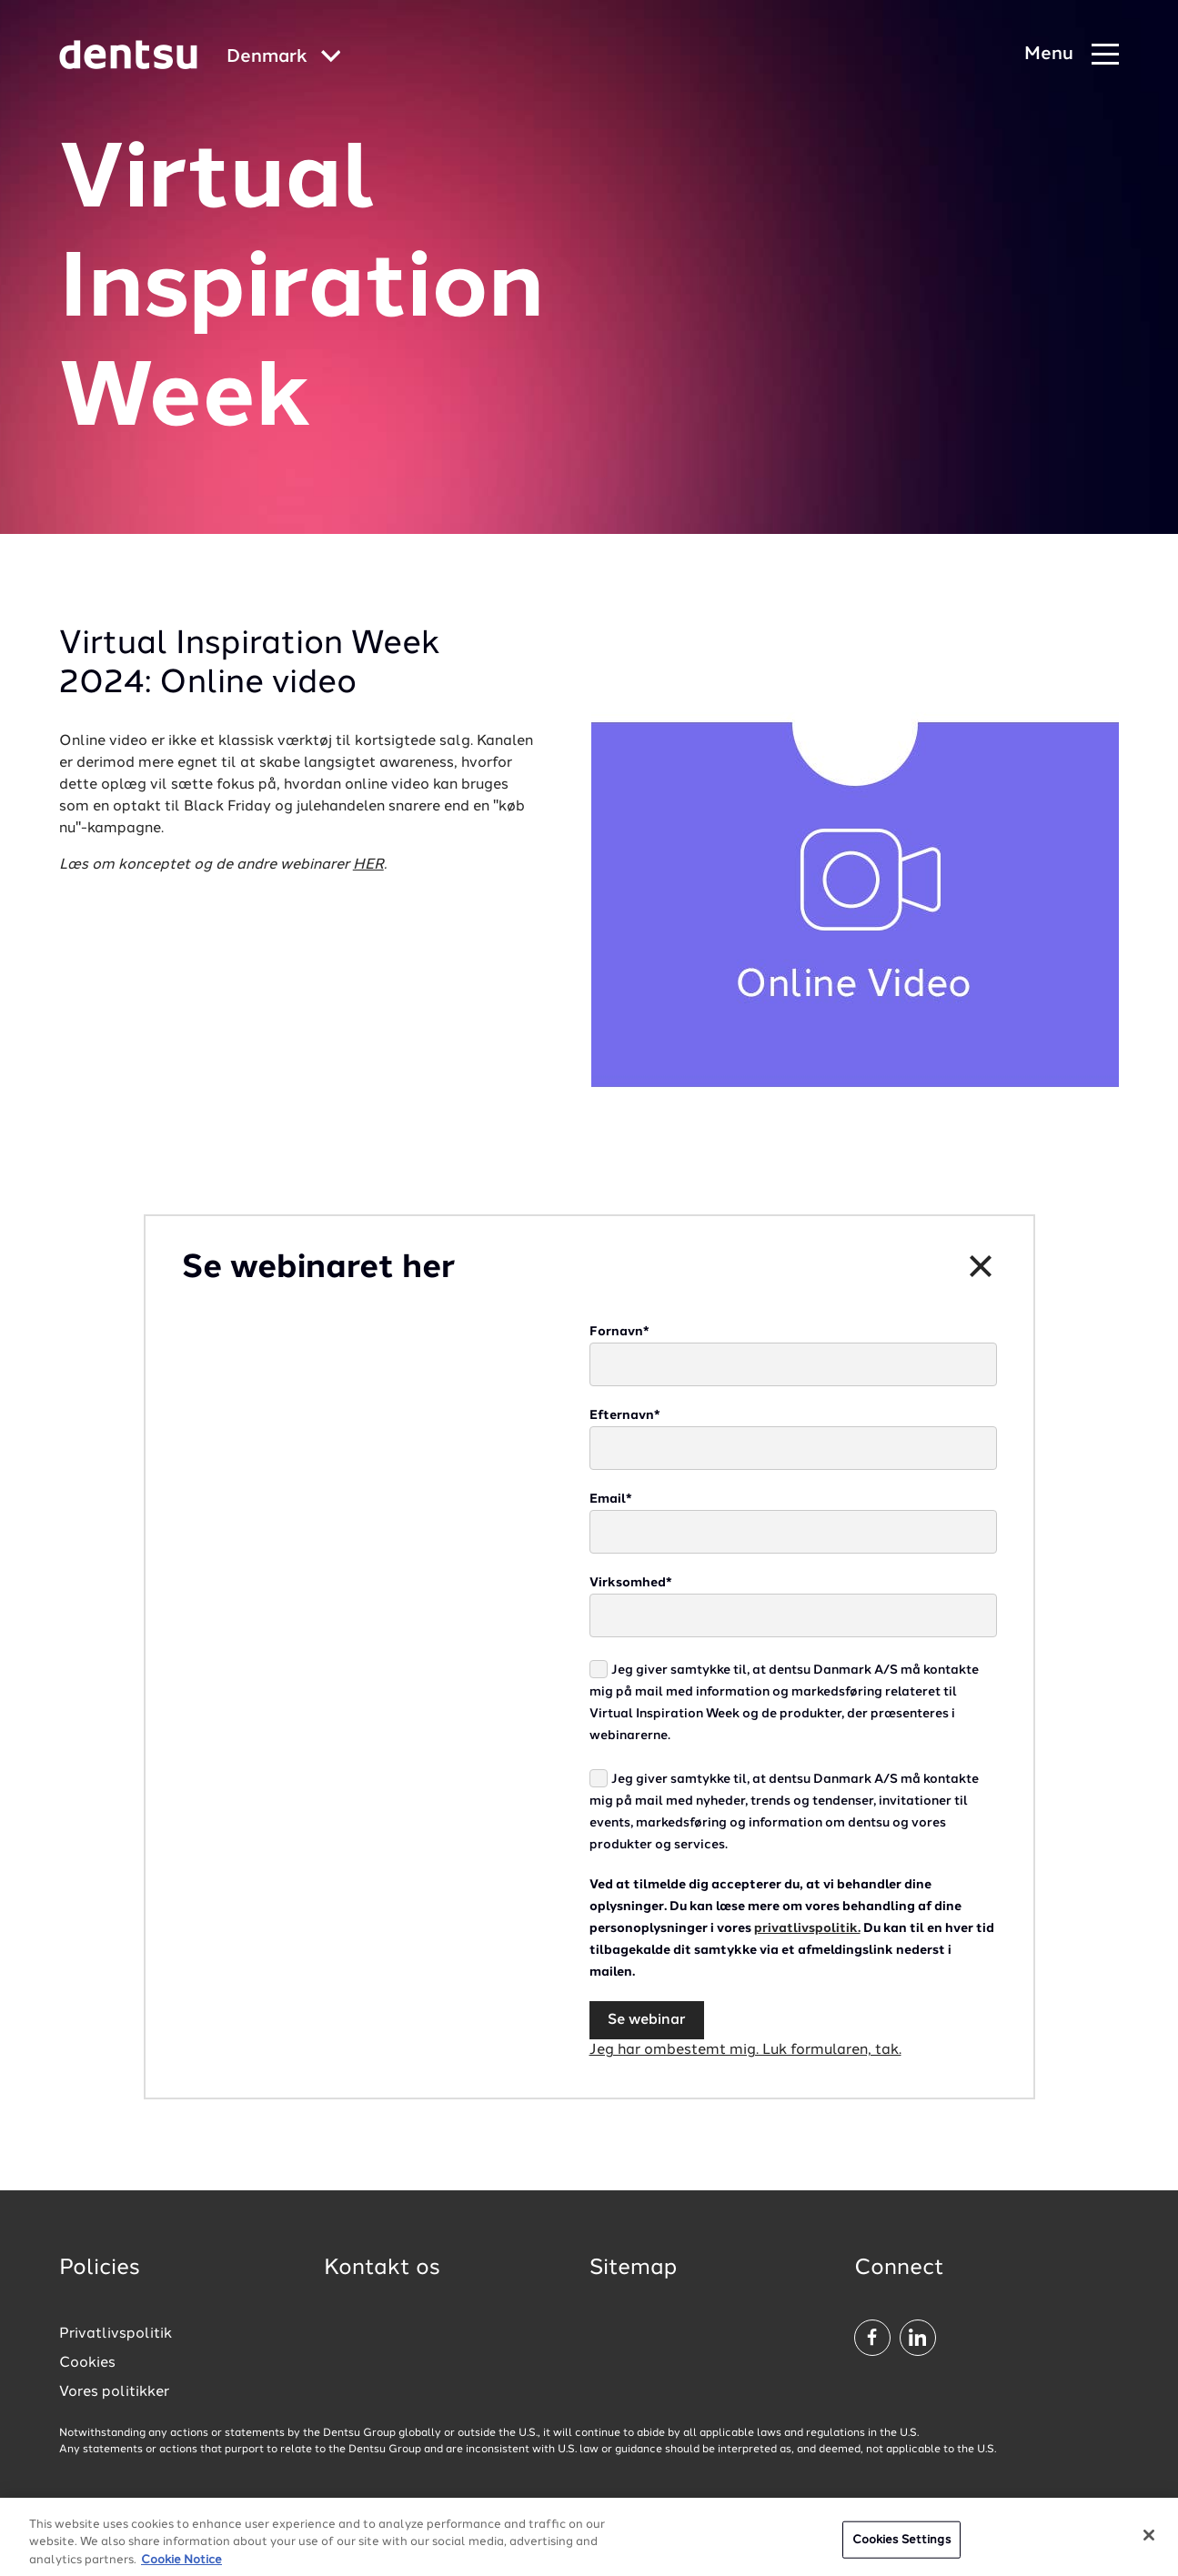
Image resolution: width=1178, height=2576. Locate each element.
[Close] (1149, 2541)
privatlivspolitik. (807, 1928)
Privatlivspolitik (115, 2334)
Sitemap (633, 2268)
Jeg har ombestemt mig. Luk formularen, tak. (745, 2050)
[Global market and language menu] (284, 57)
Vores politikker (114, 2392)
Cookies (87, 2363)
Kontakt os (382, 2268)
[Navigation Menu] (1071, 55)
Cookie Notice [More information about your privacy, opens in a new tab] (181, 2567)
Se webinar (647, 2020)
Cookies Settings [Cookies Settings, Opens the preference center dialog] (901, 2546)
